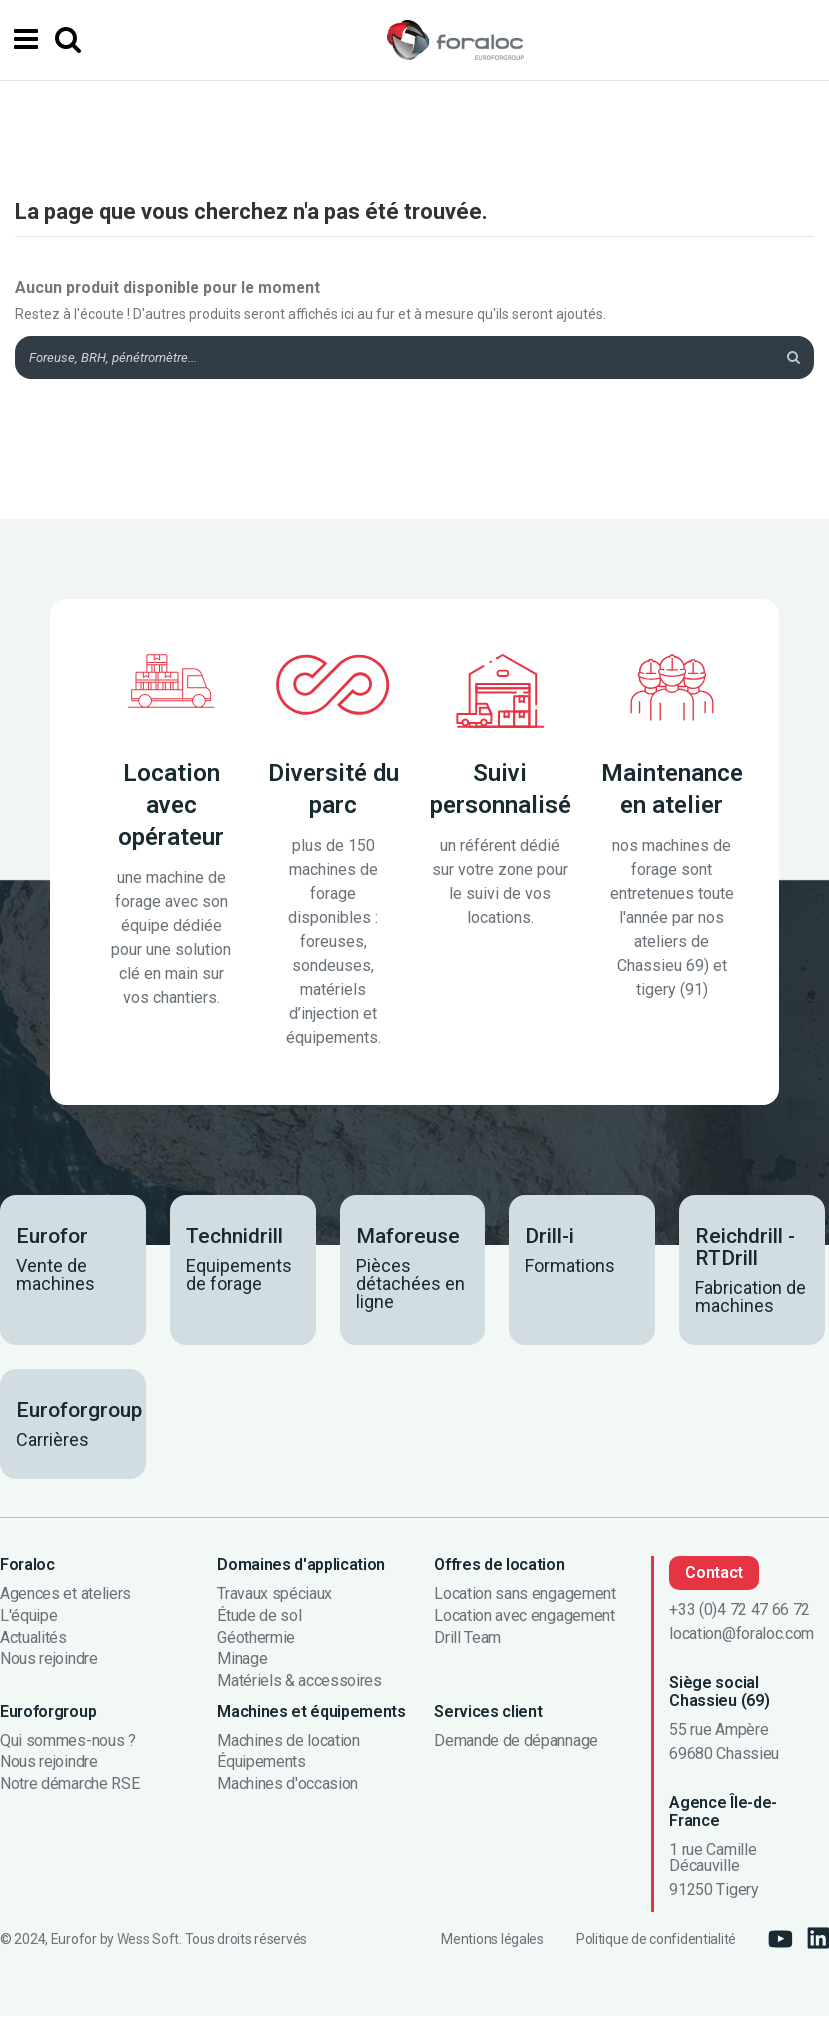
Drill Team (467, 1641)
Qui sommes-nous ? (68, 1744)
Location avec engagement (524, 1619)
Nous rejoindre (49, 1662)
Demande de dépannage (516, 1744)
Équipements (261, 1765)
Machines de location (288, 1744)
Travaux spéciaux (274, 1597)
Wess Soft (148, 1942)
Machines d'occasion (287, 1787)
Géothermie (256, 1641)
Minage (242, 1662)
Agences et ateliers (65, 1597)
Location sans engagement (524, 1597)
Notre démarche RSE (69, 1787)
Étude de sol (259, 1619)
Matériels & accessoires (299, 1684)
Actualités (33, 1641)
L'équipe (28, 1619)
